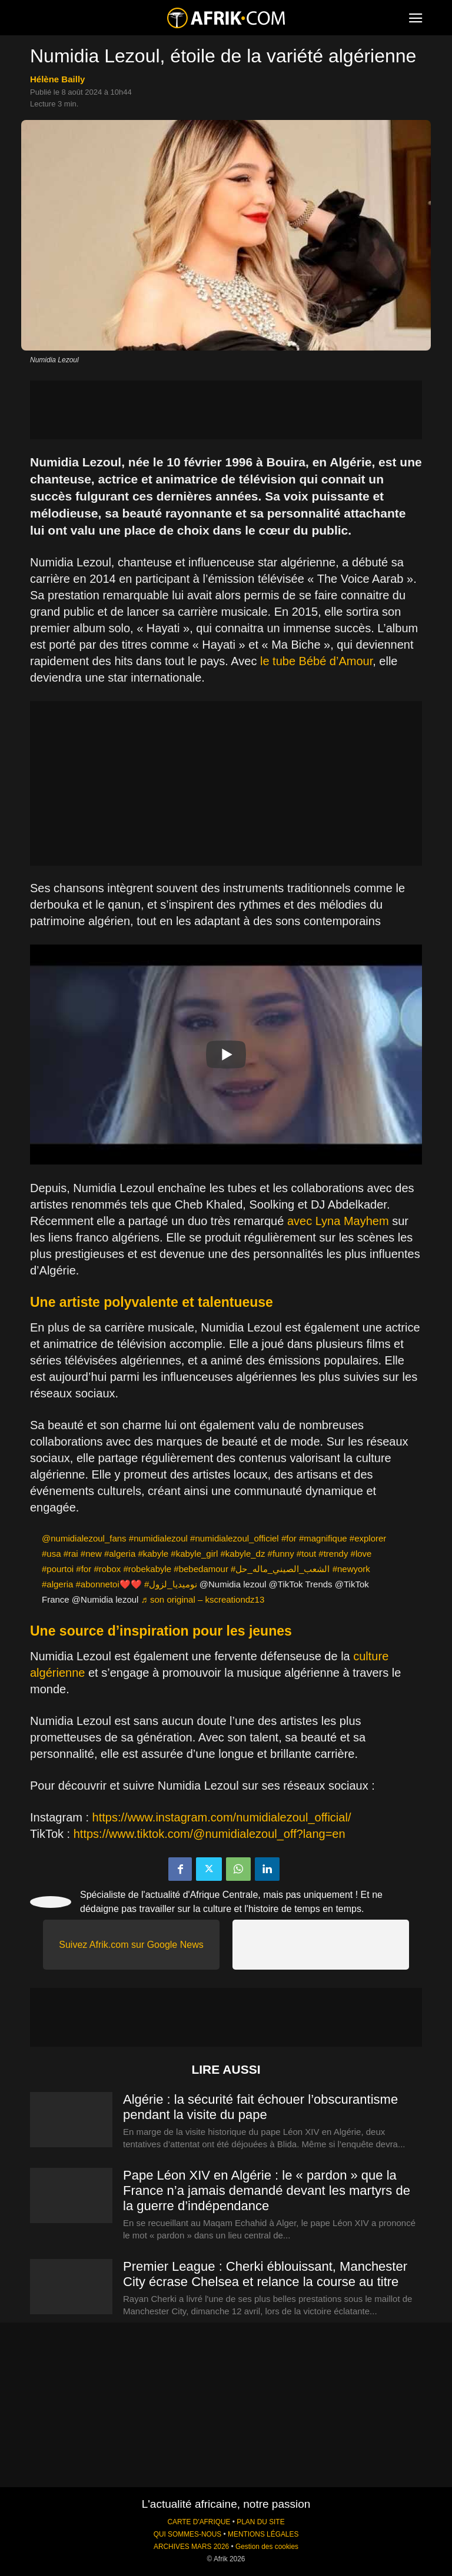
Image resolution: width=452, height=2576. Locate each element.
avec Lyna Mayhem (338, 1220)
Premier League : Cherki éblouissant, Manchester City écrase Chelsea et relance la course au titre (265, 2274)
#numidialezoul (158, 1538)
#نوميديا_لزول (170, 1584)
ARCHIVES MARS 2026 (191, 2546)
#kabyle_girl (194, 1554)
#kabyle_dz (243, 1554)
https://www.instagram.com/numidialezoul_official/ (221, 1817)
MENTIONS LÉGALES (263, 2534)
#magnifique (323, 1538)
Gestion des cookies (266, 2546)
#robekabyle (147, 1569)
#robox (107, 1569)
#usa (51, 1554)
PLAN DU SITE (260, 2522)
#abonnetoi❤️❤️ (109, 1584)
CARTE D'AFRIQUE (198, 2522)
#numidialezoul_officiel (234, 1538)
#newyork (351, 1569)
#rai (71, 1554)
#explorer (368, 1538)
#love (361, 1554)
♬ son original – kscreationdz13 (203, 1599)
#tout (306, 1554)
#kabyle (153, 1554)
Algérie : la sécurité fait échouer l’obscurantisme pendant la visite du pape (260, 2107)
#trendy (333, 1554)
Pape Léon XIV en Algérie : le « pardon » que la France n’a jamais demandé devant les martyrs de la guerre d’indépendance (266, 2190)
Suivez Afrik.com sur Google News (131, 1945)
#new (91, 1554)
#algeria (119, 1554)
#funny (281, 1554)
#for (289, 1538)
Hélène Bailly (57, 79)
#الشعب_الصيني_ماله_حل (280, 1569)
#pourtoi (58, 1569)
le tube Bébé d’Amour (316, 661)
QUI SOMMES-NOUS (188, 2534)
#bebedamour (201, 1569)
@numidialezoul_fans (84, 1538)
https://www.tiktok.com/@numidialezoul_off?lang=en (209, 1833)
